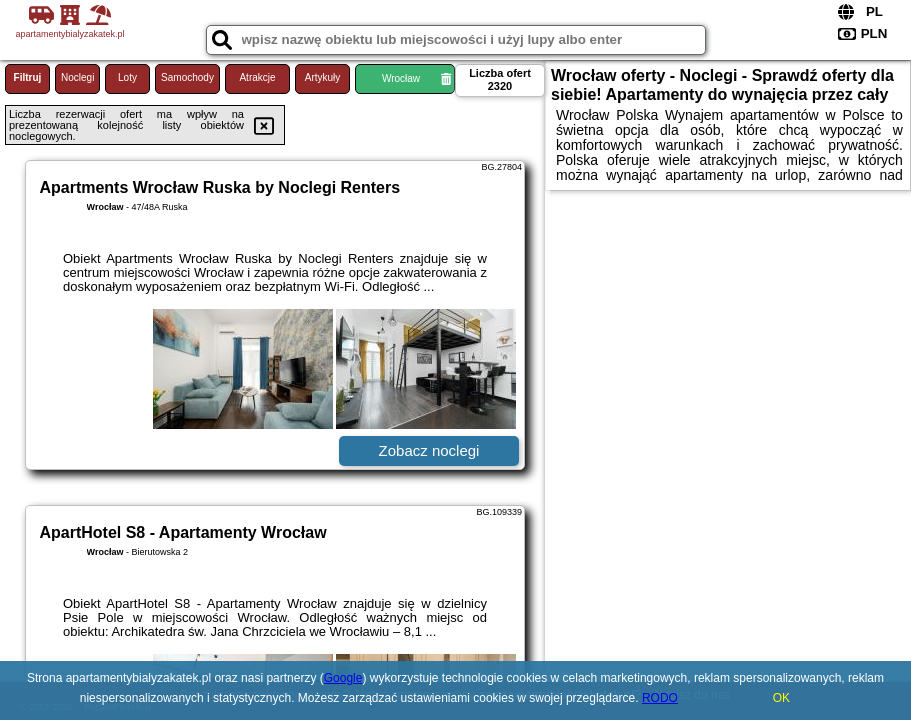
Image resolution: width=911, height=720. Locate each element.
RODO (660, 698)
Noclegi (77, 77)
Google (343, 678)
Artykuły (323, 77)
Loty (127, 77)
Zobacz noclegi (429, 450)
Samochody (187, 77)
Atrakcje (257, 77)
